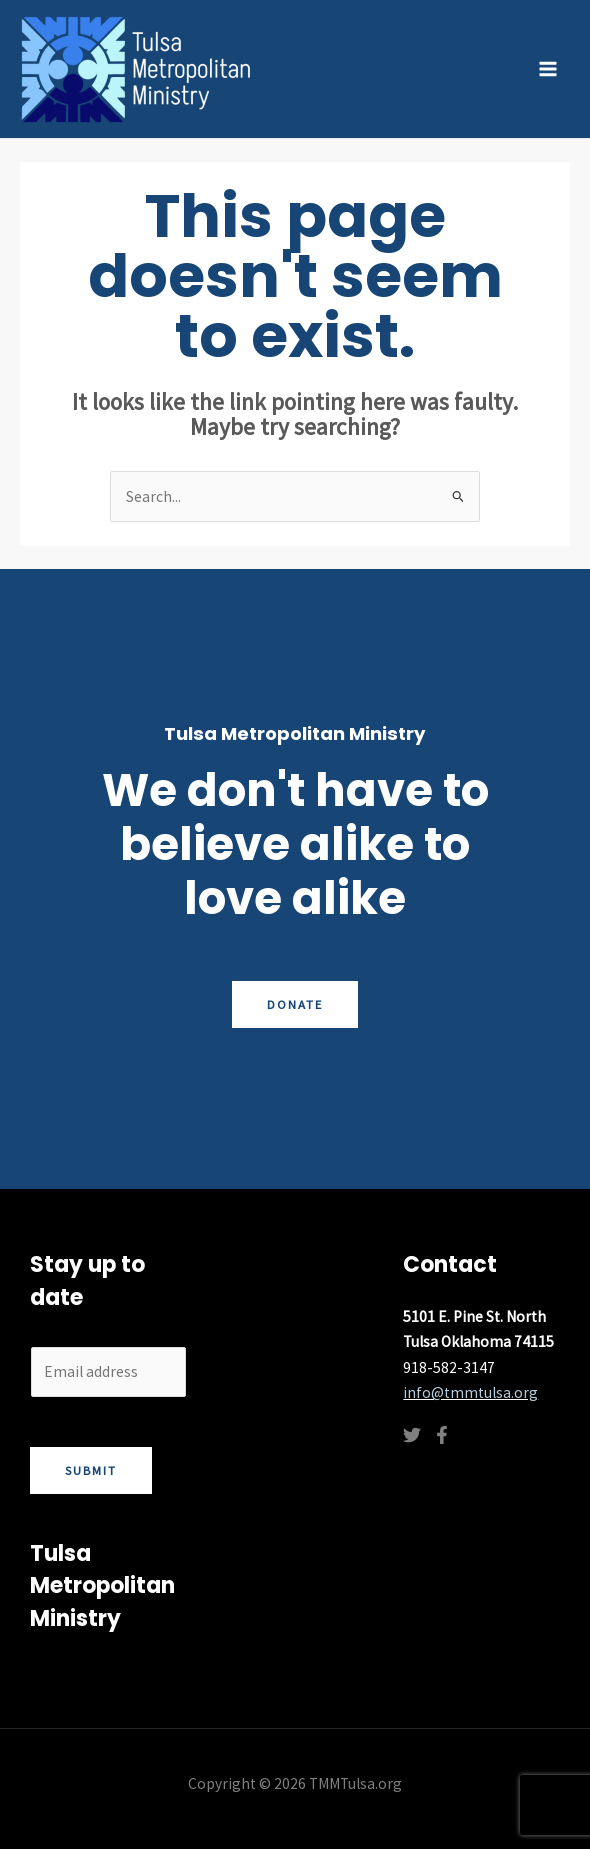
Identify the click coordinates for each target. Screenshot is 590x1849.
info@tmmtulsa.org (470, 1392)
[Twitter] (412, 1435)
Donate (295, 1004)
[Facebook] (442, 1435)
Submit (91, 1470)
